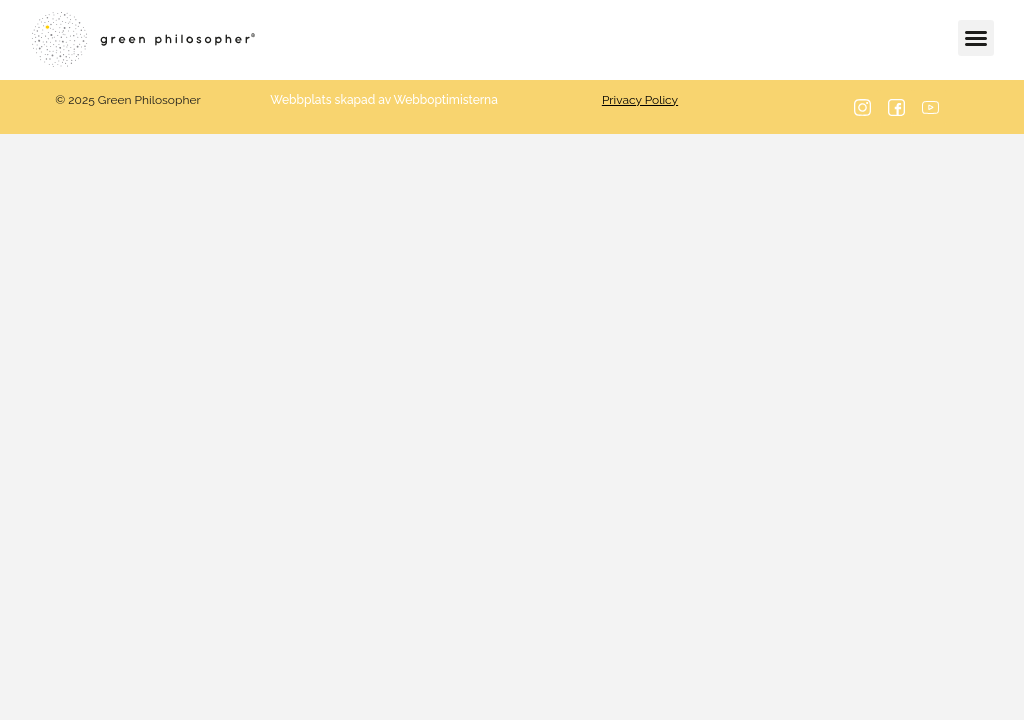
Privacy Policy (640, 100)
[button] (976, 38)
